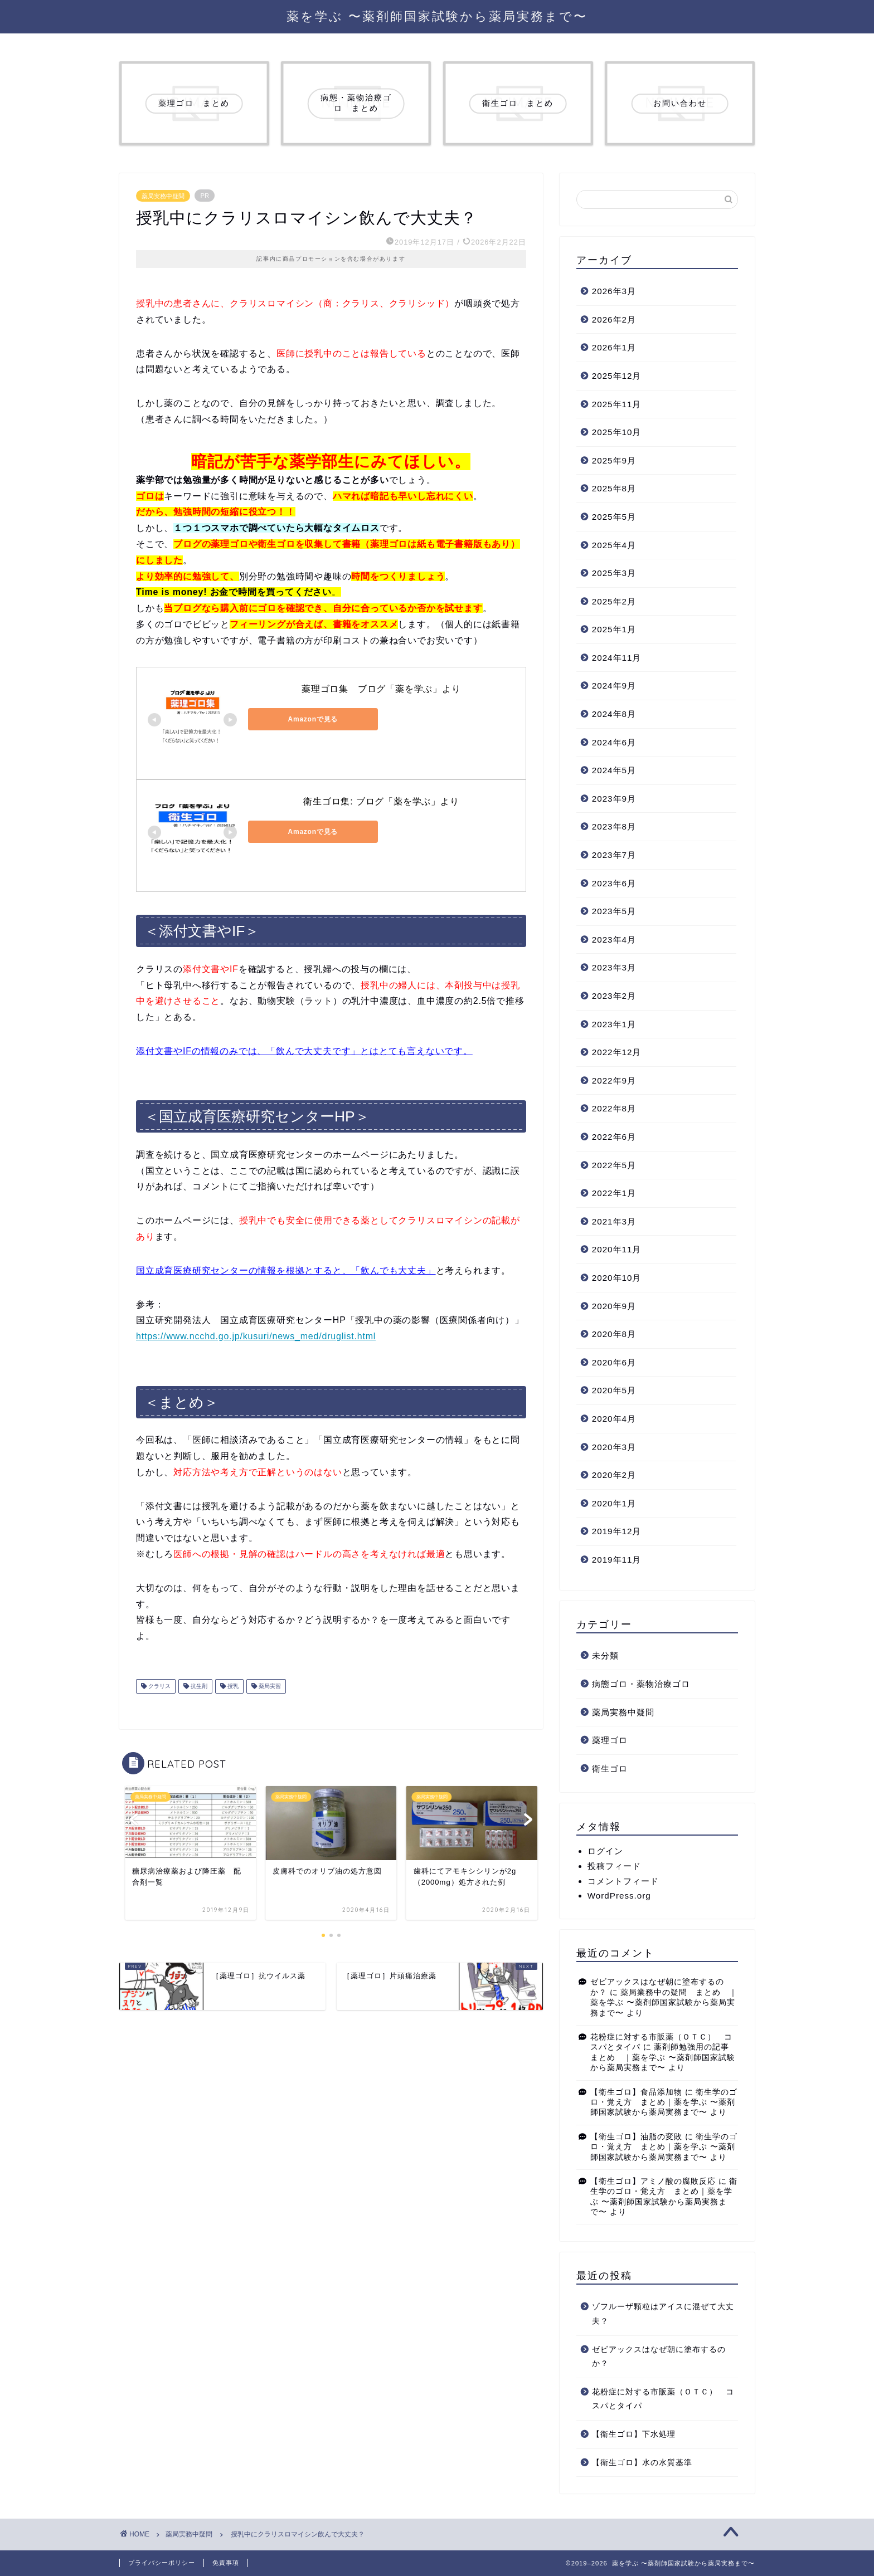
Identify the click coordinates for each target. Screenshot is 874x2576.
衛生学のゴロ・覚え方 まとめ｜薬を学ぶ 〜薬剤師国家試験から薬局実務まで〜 (664, 2102)
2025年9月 (614, 460)
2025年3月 (614, 573)
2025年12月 (617, 375)
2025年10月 (617, 432)
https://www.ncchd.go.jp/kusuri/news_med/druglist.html (256, 1336)
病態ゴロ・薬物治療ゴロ (641, 1684)
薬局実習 (269, 1686)
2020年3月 (614, 1447)
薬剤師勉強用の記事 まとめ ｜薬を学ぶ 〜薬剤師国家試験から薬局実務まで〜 (664, 2057)
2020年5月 (614, 1390)
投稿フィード (614, 1866)
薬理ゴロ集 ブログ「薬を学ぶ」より (381, 689)
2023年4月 (614, 939)
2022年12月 (617, 1052)
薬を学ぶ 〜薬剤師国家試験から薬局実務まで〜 (437, 15)
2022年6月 (614, 1136)
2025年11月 (617, 404)
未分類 (605, 1655)
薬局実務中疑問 (163, 195)
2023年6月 (614, 883)
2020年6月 (614, 1362)
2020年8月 (614, 1334)
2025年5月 (614, 516)
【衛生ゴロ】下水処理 (634, 2434)
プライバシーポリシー (161, 2562)
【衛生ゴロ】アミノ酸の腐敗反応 (653, 2181)
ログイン (605, 1851)
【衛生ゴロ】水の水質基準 (642, 2462)
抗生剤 (198, 1686)
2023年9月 (614, 798)
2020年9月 (614, 1306)
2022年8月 (614, 1108)
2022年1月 (614, 1193)
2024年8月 (614, 714)
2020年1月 (614, 1503)
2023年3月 (614, 967)
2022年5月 (614, 1165)
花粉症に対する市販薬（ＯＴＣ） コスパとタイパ (663, 2399)
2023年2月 (614, 996)
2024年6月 (614, 742)
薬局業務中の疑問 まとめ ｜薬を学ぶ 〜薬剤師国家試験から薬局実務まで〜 (664, 2002)
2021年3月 (614, 1221)
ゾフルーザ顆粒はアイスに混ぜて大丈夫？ (663, 2313)
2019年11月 (617, 1559)
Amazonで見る (298, 719)
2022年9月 (614, 1080)
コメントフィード (623, 1881)
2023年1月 (614, 1024)
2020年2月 (614, 1475)
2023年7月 (614, 855)
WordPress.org (619, 1895)
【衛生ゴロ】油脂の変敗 (636, 2137)
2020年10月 (617, 1277)
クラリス (159, 1686)
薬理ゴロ (610, 1740)
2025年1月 (614, 629)
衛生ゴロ (610, 1768)
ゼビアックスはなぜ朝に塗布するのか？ (659, 2356)
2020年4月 (614, 1418)
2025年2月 (614, 601)
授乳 (232, 1686)
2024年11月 (617, 657)
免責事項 (225, 2562)
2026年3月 (614, 291)
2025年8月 (614, 488)
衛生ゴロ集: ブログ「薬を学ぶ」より (381, 801)
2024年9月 (614, 685)
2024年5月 (614, 770)
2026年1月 (614, 347)
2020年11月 (617, 1249)
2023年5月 (614, 911)
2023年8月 (614, 826)
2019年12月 (617, 1531)
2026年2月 (614, 319)
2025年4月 (614, 545)
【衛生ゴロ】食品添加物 (636, 2092)
